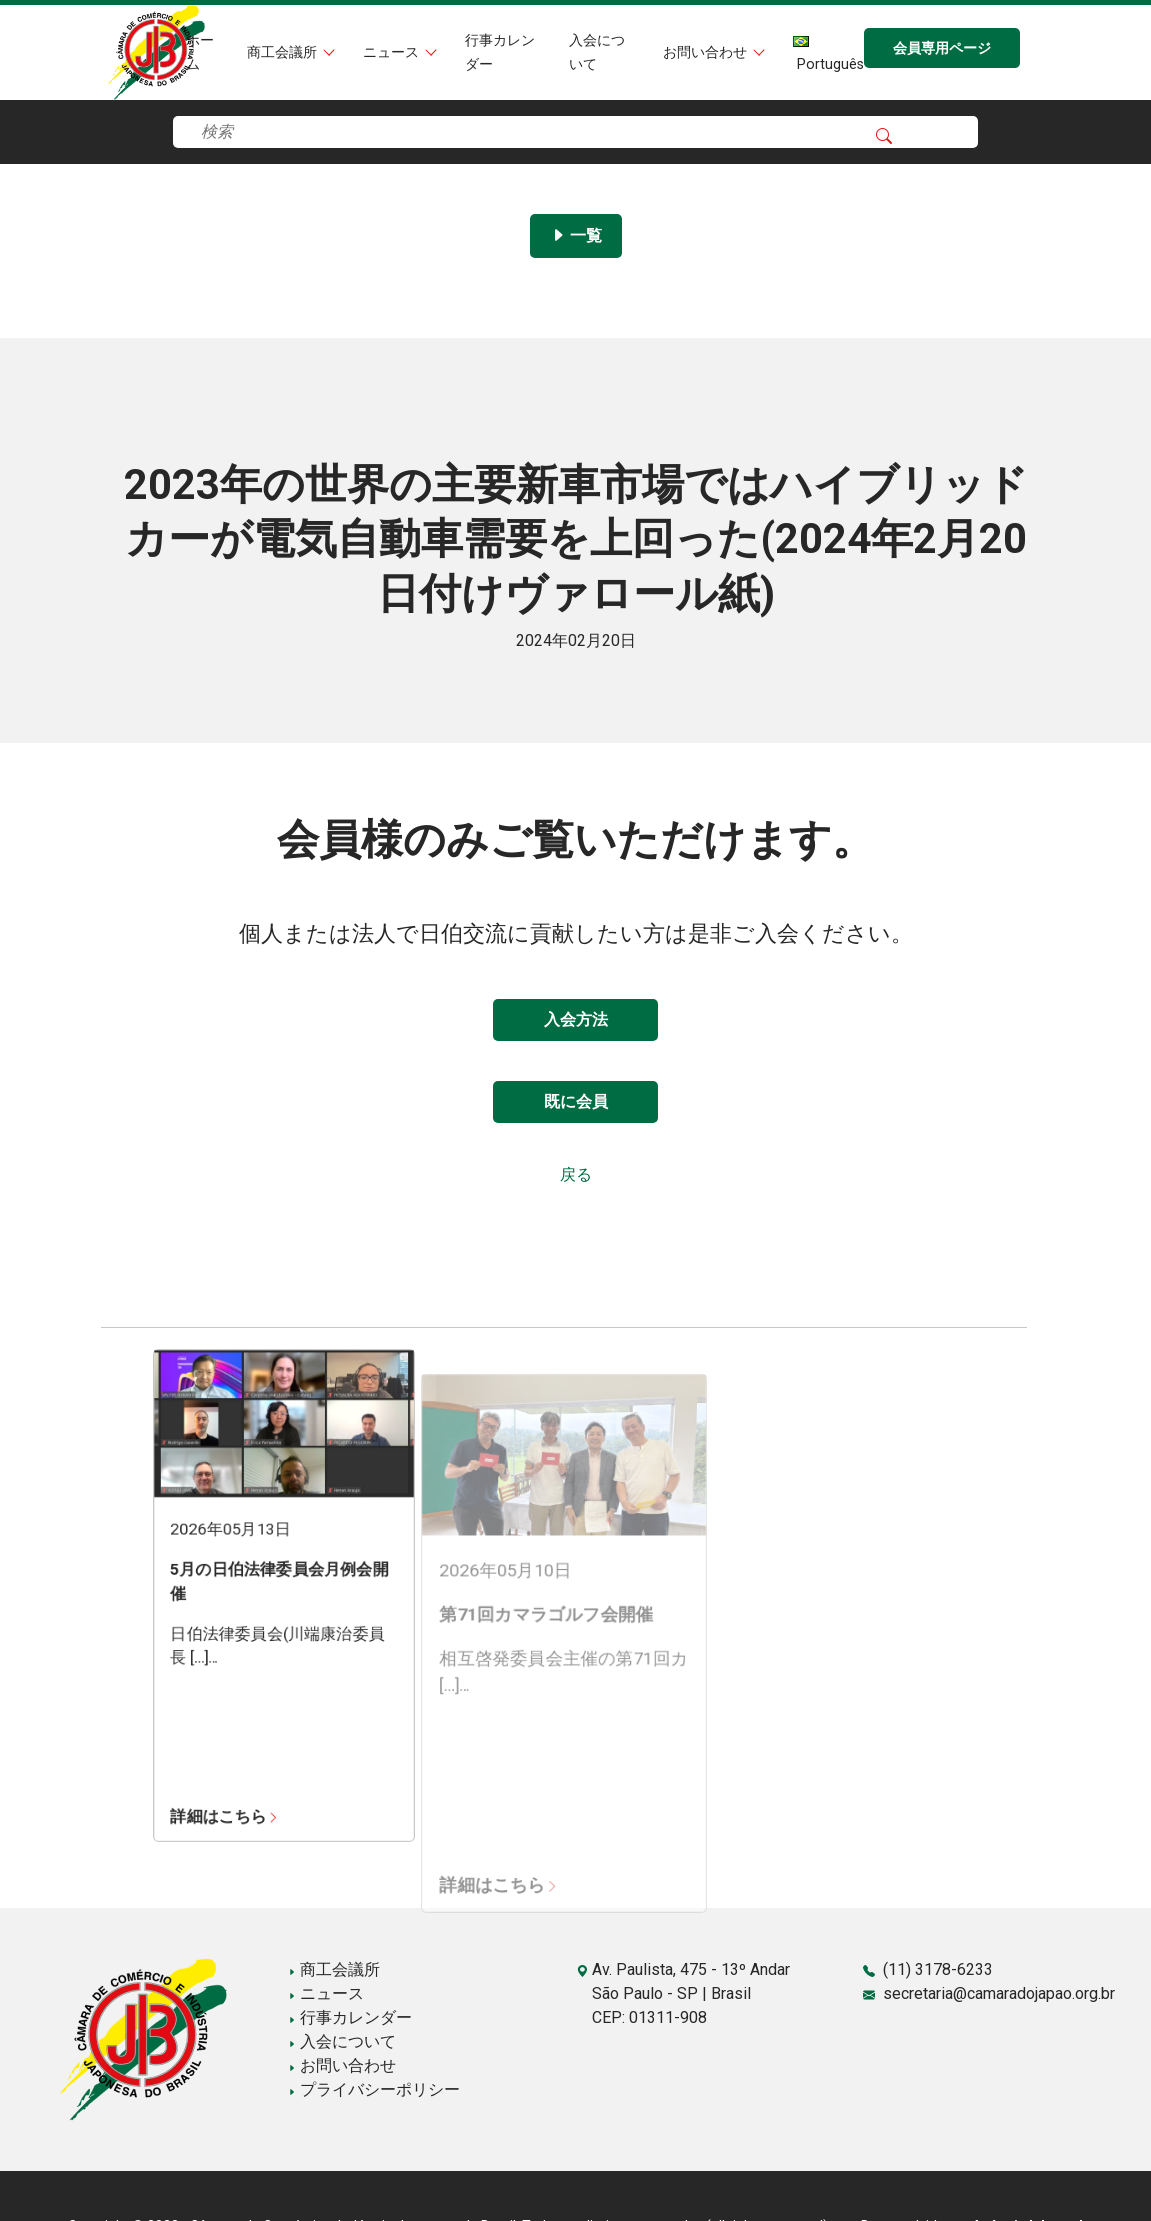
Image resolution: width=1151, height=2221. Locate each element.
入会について (342, 2041)
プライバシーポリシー (374, 2089)
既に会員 (576, 1101)
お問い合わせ (707, 52)
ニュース (393, 52)
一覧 (576, 235)
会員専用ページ (942, 48)
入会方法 (576, 1019)
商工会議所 (284, 52)
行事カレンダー (350, 2017)
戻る (576, 1174)
